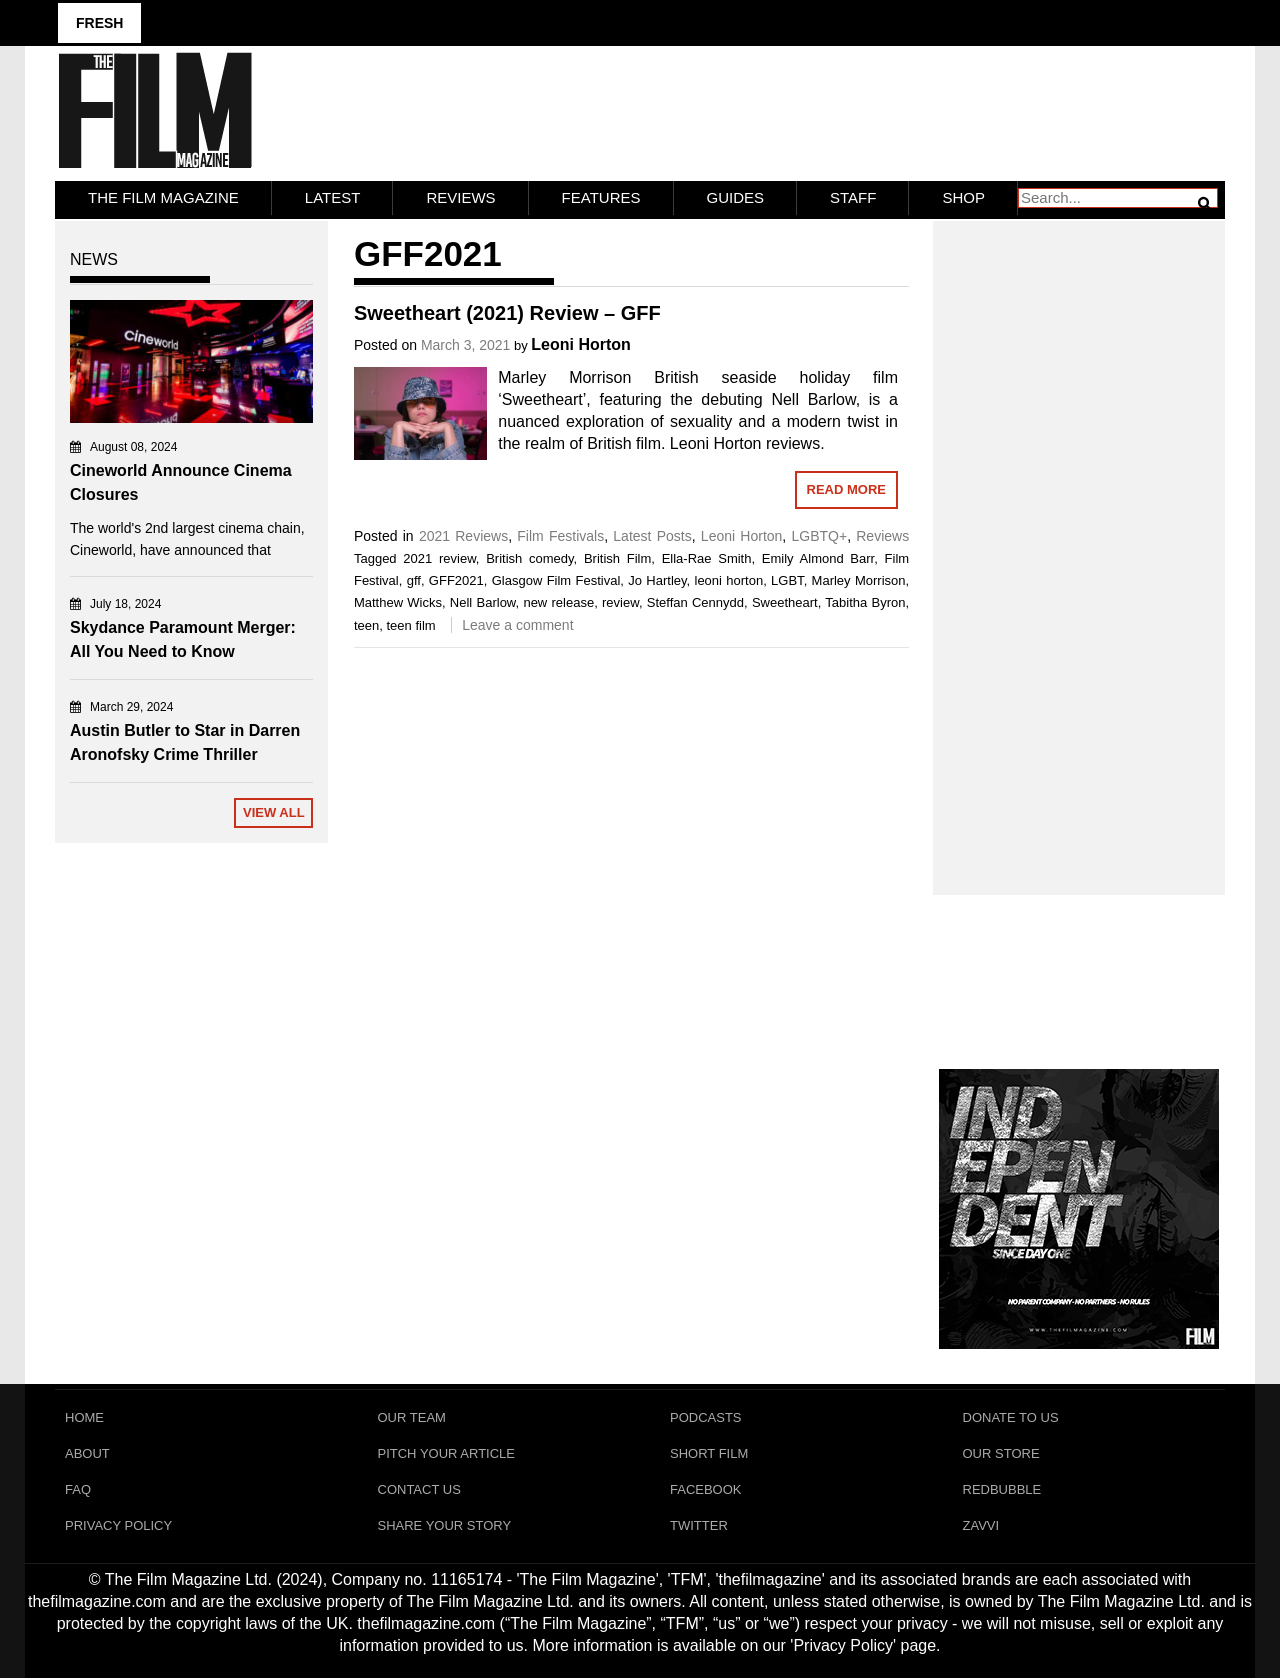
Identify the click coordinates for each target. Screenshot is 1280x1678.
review (620, 602)
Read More (846, 489)
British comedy (529, 558)
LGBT (787, 580)
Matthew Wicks (398, 602)
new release (558, 602)
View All (274, 812)
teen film (410, 625)
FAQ (78, 1489)
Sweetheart (785, 602)
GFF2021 (456, 580)
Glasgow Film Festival (556, 580)
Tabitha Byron (865, 602)
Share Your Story (445, 1525)
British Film (617, 558)
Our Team (412, 1417)
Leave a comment (517, 625)
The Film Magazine (163, 197)
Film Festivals (560, 536)
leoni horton (729, 580)
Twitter (699, 1525)
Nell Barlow (483, 602)
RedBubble (1002, 1489)
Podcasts (706, 1417)
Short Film (709, 1453)
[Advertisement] (1079, 536)
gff (414, 580)
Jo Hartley (657, 580)
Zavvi (981, 1525)
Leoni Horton (581, 344)
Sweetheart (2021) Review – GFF (507, 313)
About (87, 1453)
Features (601, 197)
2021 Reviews (463, 536)
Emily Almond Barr (818, 558)
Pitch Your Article (447, 1453)
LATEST (333, 197)
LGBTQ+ (819, 536)
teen (366, 625)
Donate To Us (1011, 1417)
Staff (853, 197)
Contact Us (419, 1489)
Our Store (1001, 1453)
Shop (963, 197)
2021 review (439, 558)
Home (84, 1417)
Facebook (706, 1489)
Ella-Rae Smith (707, 558)
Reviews (460, 197)
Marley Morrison (859, 580)
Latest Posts (652, 536)
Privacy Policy (118, 1525)
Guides (736, 197)
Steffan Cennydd (695, 602)
